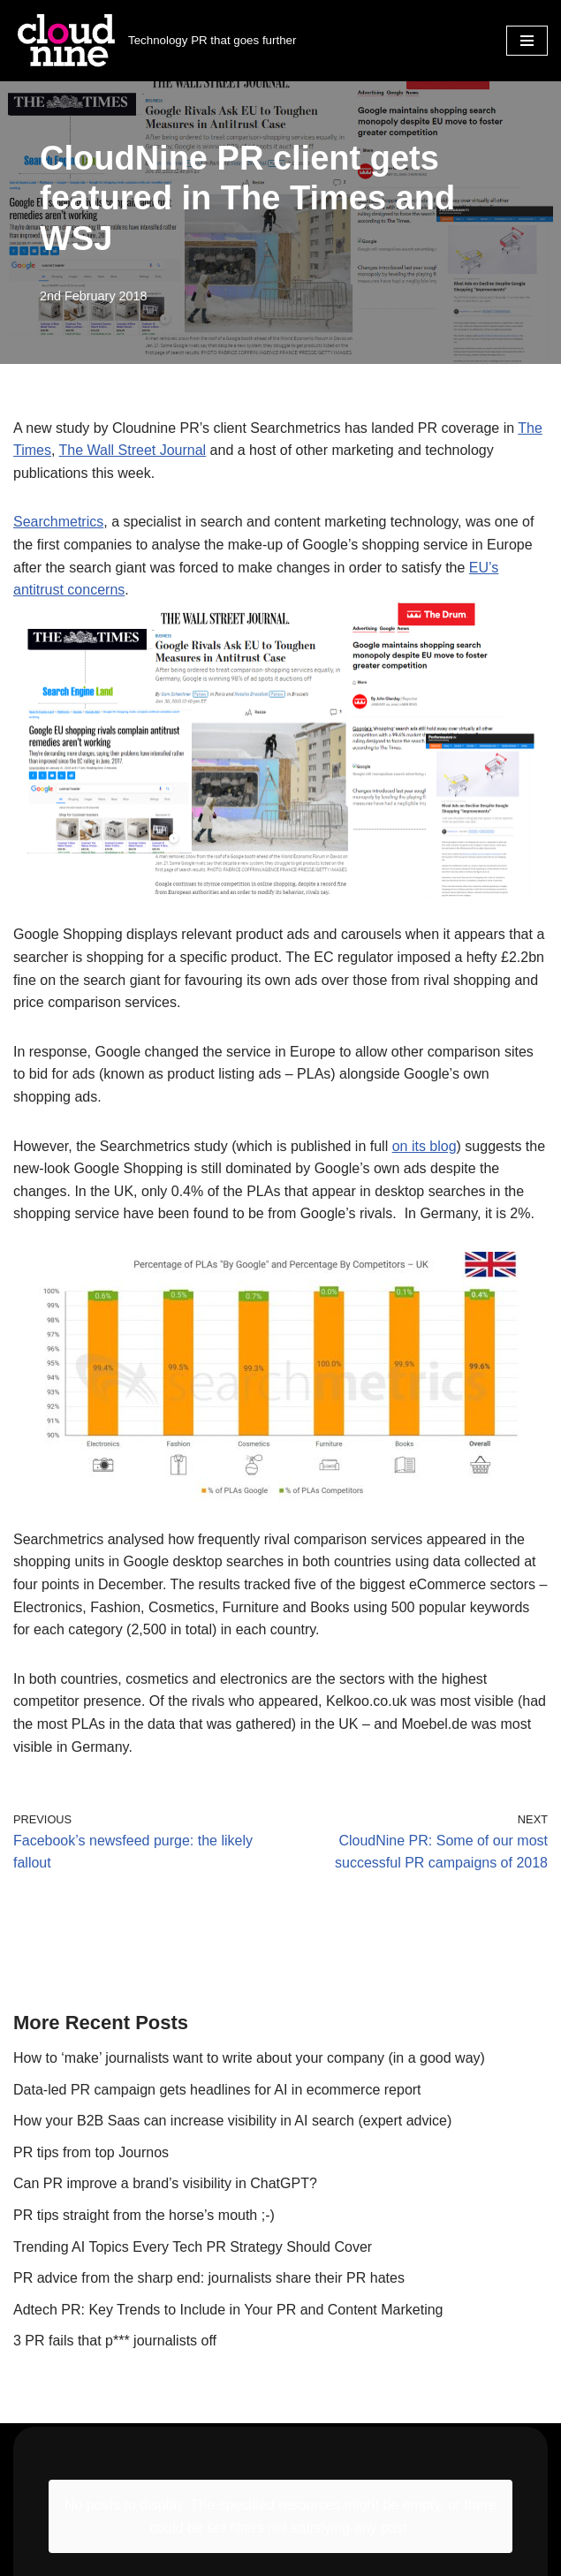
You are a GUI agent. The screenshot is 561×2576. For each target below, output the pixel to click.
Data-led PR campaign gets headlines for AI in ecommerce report (217, 2089)
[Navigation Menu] (527, 41)
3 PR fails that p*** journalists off (114, 2340)
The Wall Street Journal (133, 450)
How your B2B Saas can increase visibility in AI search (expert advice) (234, 2120)
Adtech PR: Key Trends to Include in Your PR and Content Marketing (228, 2309)
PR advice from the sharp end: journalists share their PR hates (209, 2277)
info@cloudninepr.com (83, 2475)
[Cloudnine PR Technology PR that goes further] (154, 40)
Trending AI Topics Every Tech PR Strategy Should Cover (192, 2246)
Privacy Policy (57, 2524)
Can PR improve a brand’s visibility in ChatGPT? (165, 2183)
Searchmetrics (58, 521)
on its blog (424, 1146)
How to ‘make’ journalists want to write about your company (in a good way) (249, 2057)
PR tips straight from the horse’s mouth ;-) (144, 2215)
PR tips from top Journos (91, 2152)
